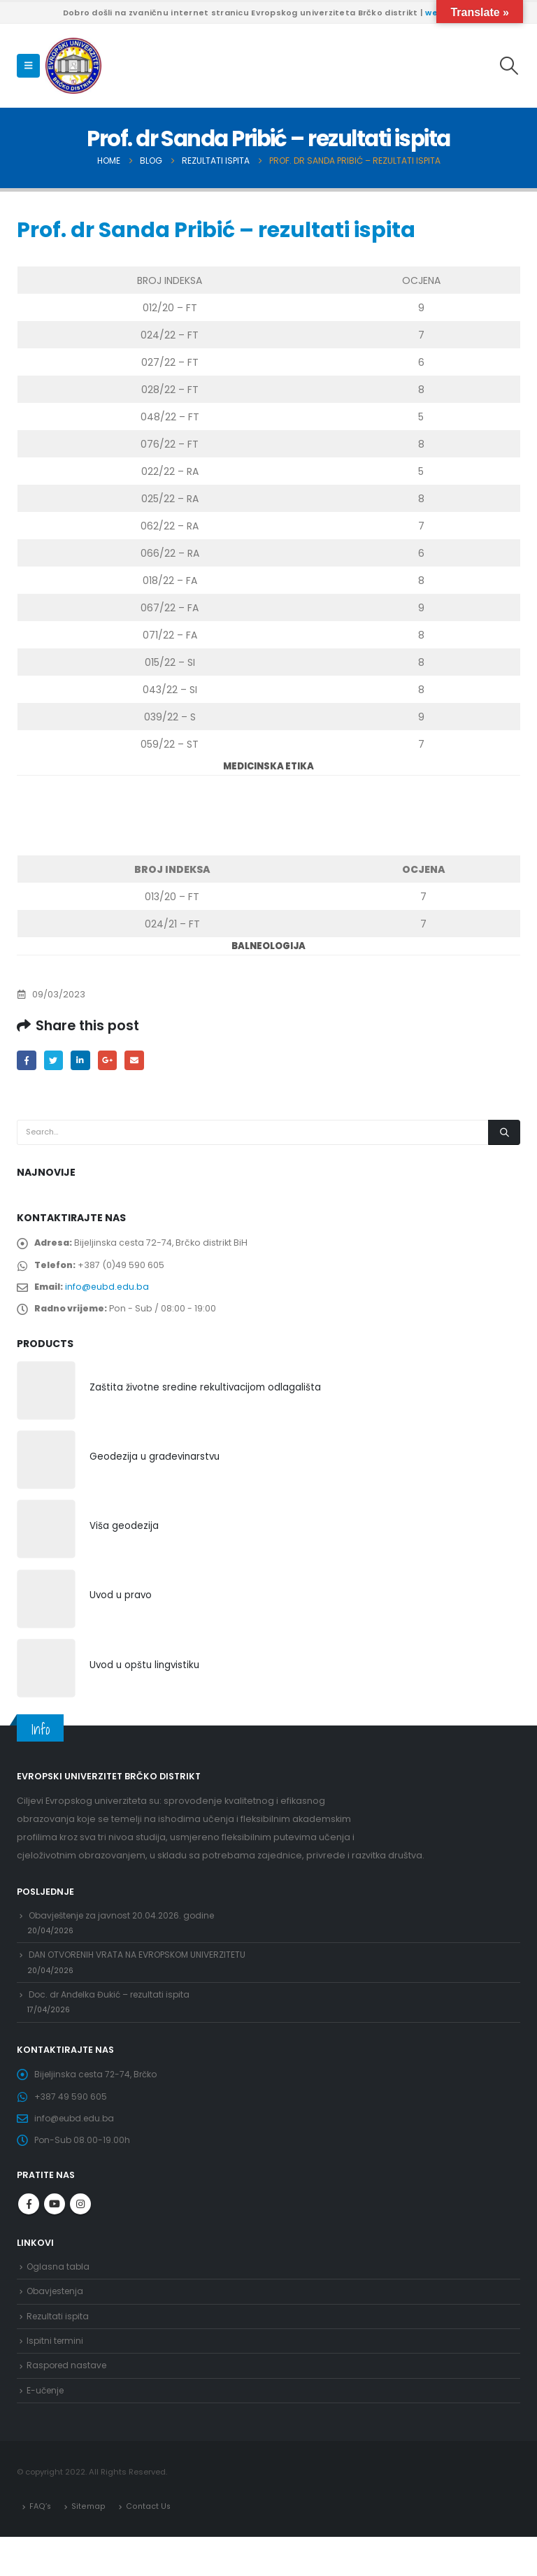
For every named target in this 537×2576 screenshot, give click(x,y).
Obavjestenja (57, 2322)
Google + (112, 1061)
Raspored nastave (69, 2401)
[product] (46, 1399)
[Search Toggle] (509, 66)
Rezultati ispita (59, 2349)
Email (140, 1061)
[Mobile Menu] (28, 66)
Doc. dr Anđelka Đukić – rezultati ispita (113, 2013)
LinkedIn (83, 1061)
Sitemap (88, 2544)
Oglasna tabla (59, 2297)
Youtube (54, 2233)
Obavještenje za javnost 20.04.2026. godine (127, 1927)
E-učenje (47, 2428)
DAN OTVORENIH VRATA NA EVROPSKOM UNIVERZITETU (144, 1971)
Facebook (27, 1061)
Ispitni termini (56, 2375)
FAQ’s (40, 2544)
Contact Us (148, 2544)
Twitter (55, 1061)
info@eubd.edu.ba (109, 1292)
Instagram (80, 2233)
